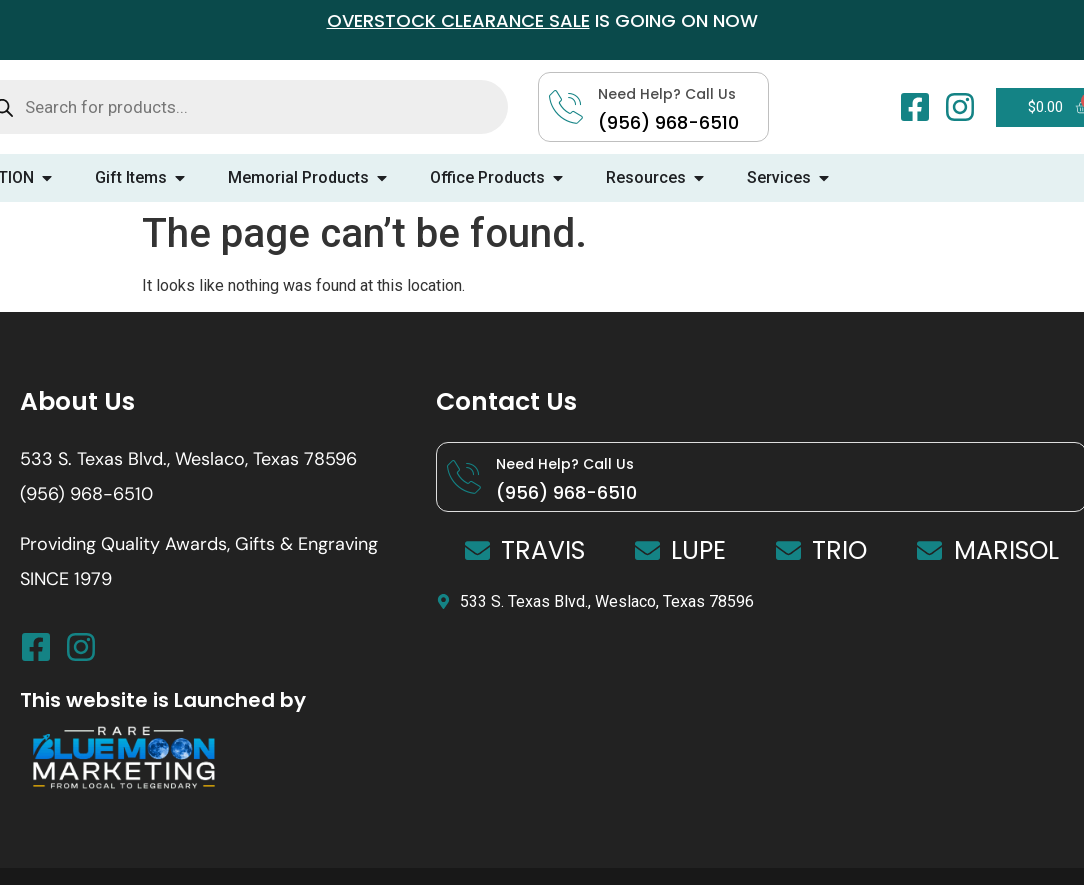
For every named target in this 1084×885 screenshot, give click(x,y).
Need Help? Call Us (565, 464)
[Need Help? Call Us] (464, 477)
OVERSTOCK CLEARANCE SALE (458, 20)
